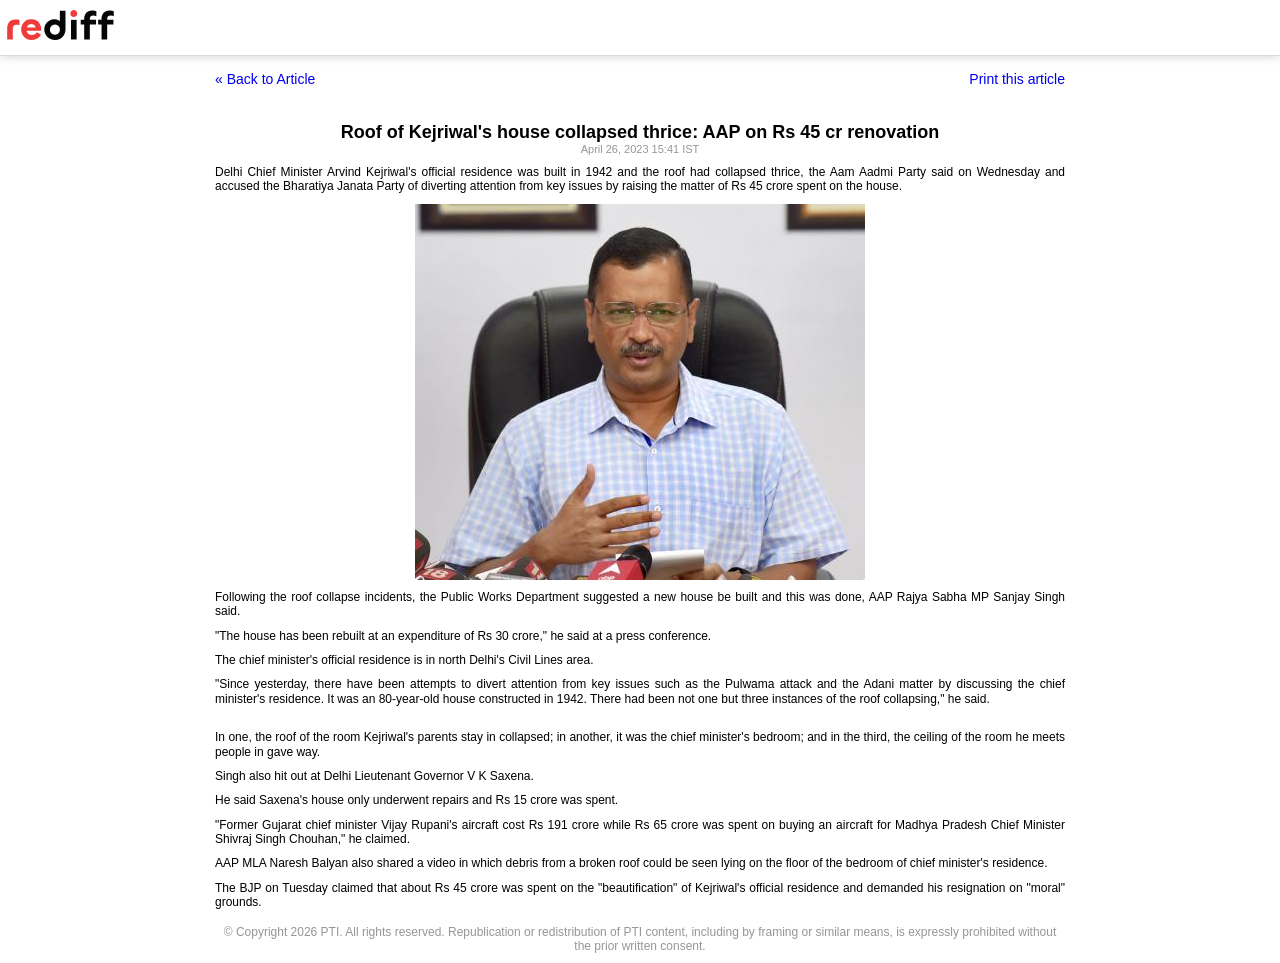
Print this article (1017, 79)
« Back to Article (265, 79)
